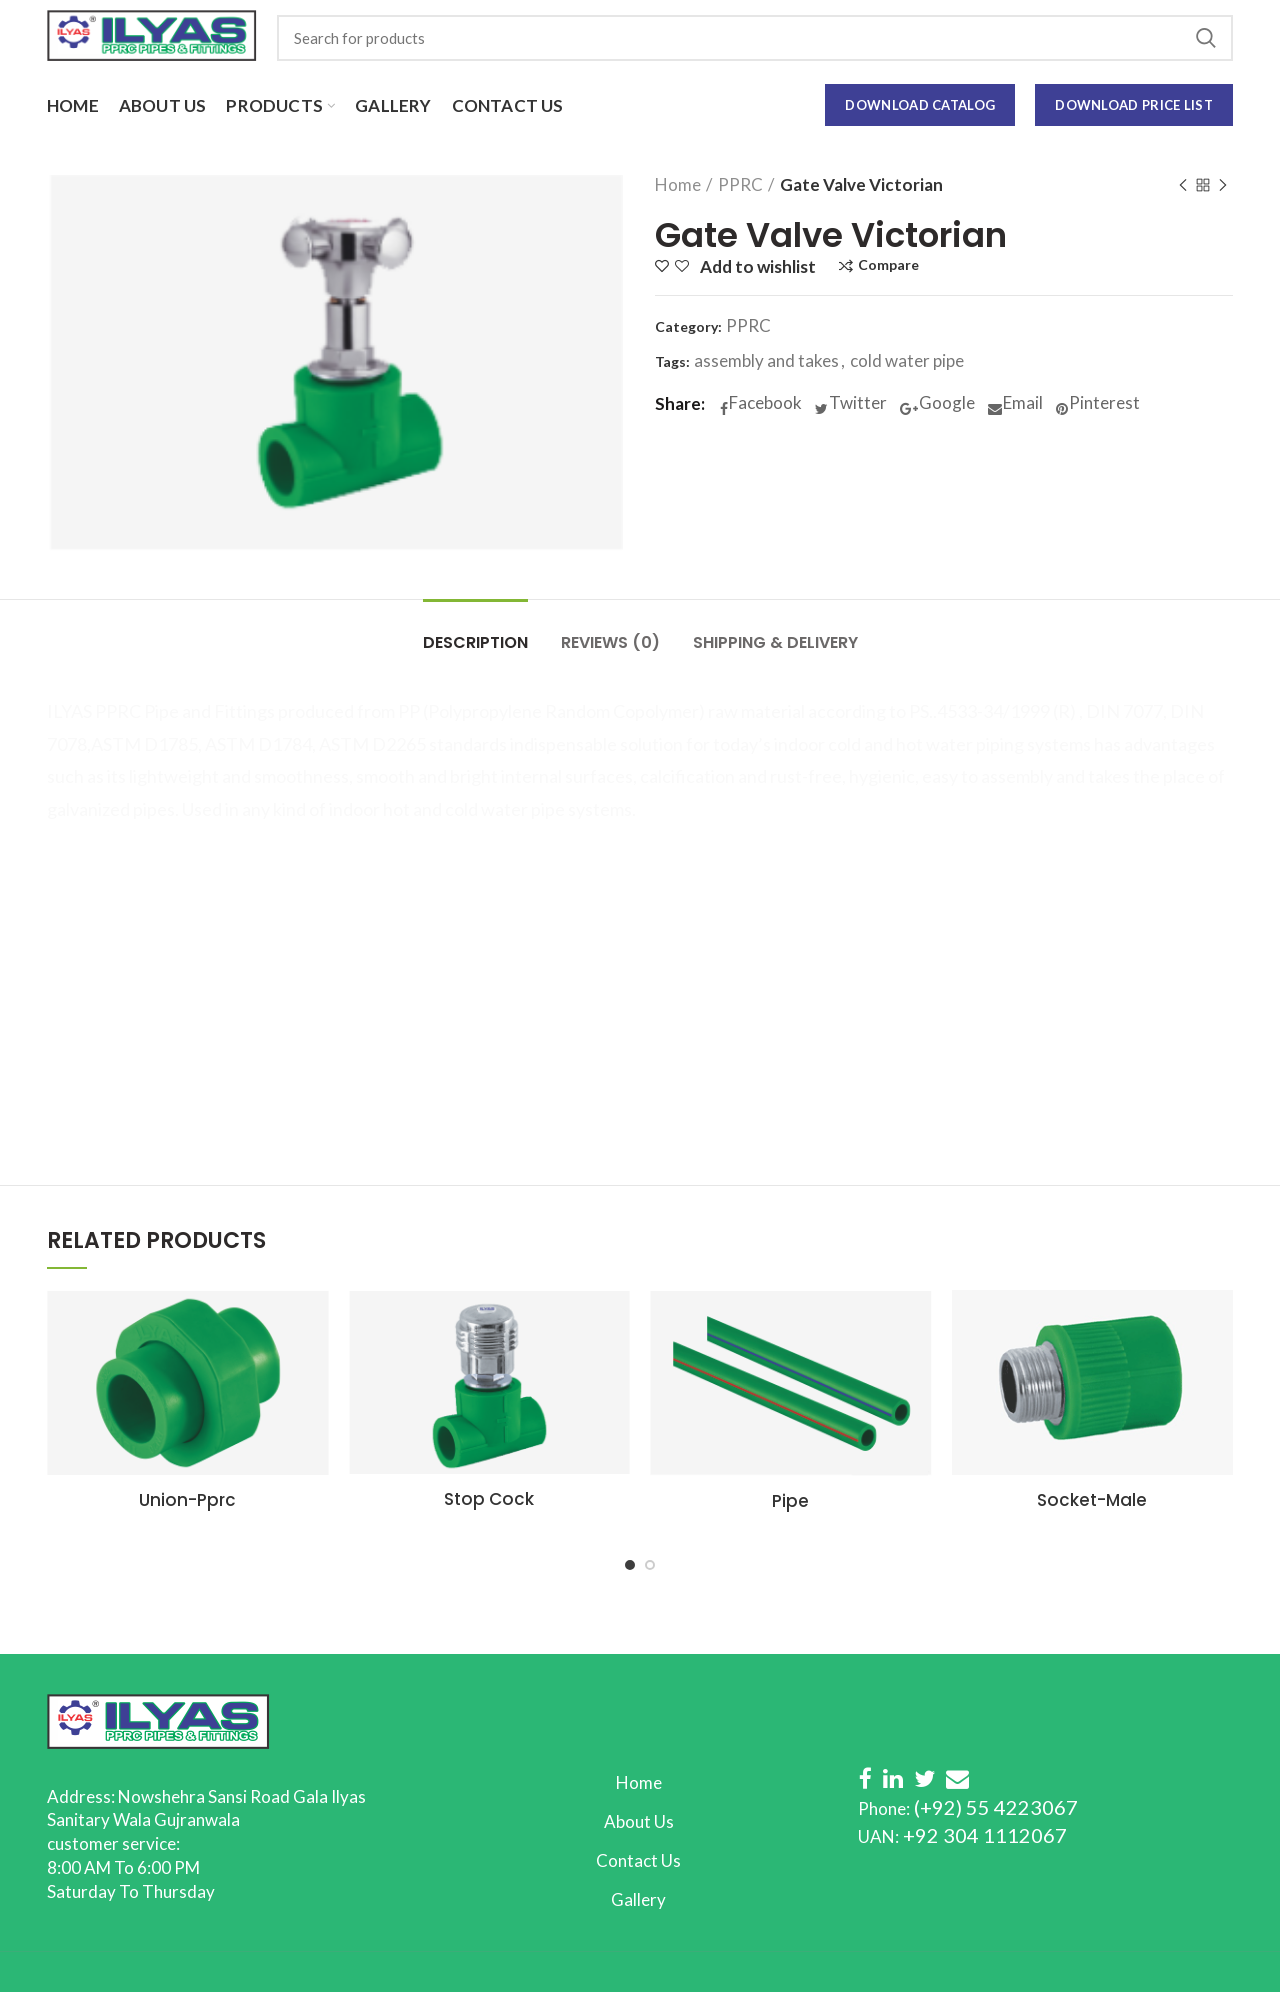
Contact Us (638, 1860)
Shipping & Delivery (775, 642)
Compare (888, 265)
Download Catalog (920, 105)
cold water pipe (907, 361)
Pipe (790, 1501)
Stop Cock (489, 1499)
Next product (1223, 186)
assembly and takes (766, 361)
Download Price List (1134, 105)
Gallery (638, 1899)
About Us (639, 1821)
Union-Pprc (187, 1500)
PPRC (740, 185)
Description (475, 642)
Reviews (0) (610, 642)
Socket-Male (1092, 1500)
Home (678, 185)
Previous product (1183, 186)
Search (1206, 38)
